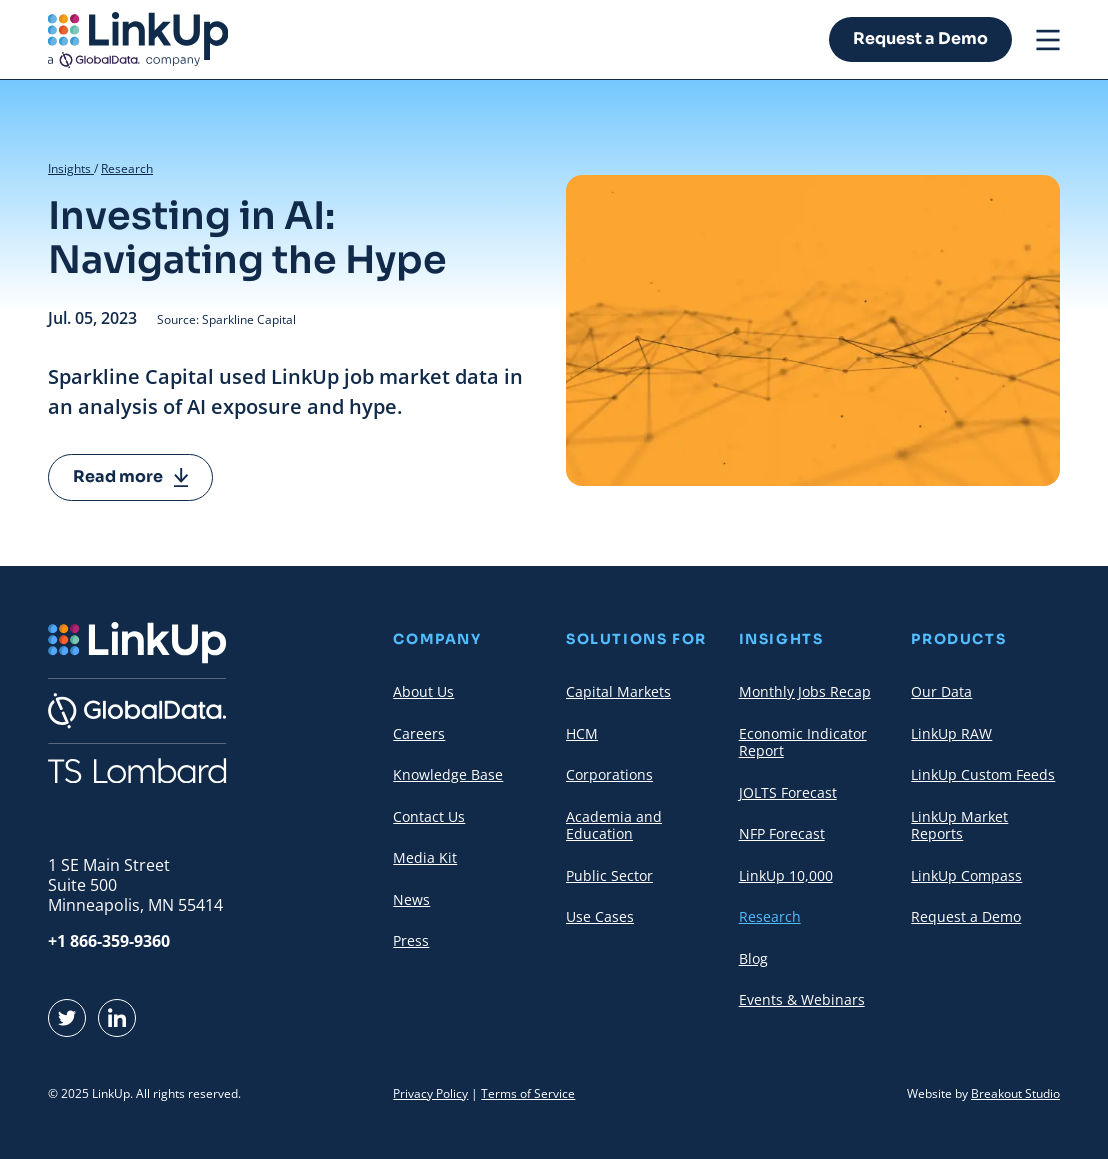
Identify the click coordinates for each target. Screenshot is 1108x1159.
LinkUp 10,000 (786, 875)
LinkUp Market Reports (959, 825)
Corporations (609, 774)
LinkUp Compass (966, 875)
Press (411, 940)
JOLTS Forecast (788, 792)
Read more (130, 476)
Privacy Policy (430, 1093)
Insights (71, 168)
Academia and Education (614, 825)
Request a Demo (920, 38)
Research (127, 168)
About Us (423, 691)
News (411, 899)
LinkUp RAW (951, 733)
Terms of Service (528, 1093)
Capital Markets (618, 691)
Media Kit (425, 857)
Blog (753, 958)
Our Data (941, 691)
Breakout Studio (1015, 1093)
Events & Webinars (802, 999)
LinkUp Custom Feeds (983, 774)
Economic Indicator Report (803, 742)
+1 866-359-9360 (109, 941)
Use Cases (600, 916)
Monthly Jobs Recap (805, 691)
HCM (582, 733)
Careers (419, 733)
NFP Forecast (782, 833)
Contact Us (429, 816)
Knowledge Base (448, 774)
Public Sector (609, 875)
